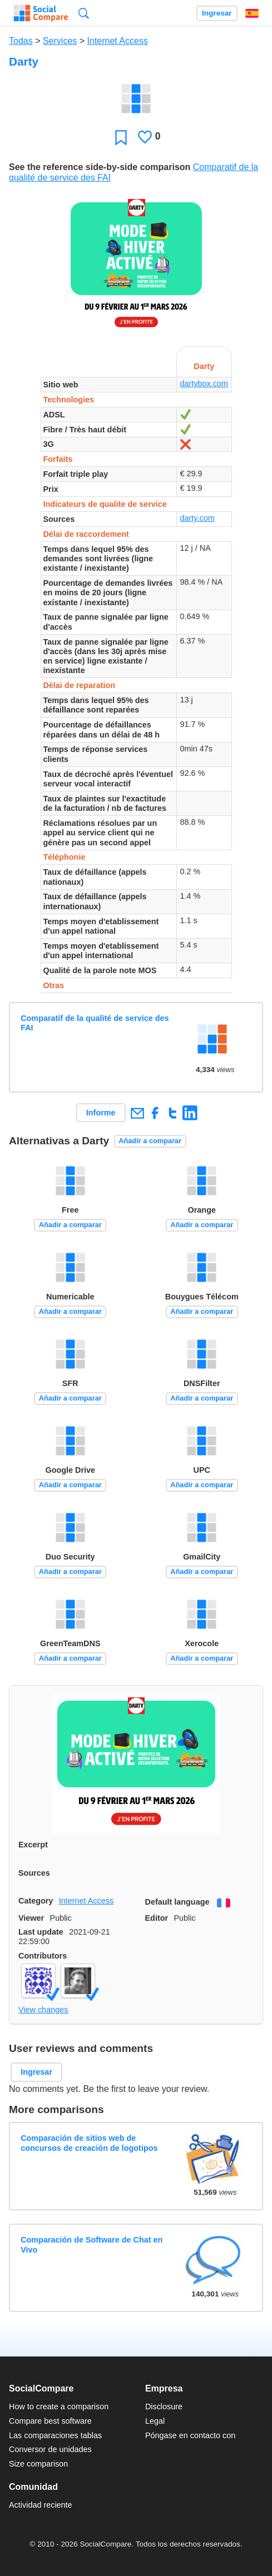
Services (60, 41)
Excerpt (33, 1844)
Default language (177, 1901)
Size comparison (38, 2463)
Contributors (42, 1955)
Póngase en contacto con (190, 2435)
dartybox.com (204, 383)
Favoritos (120, 137)
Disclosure (163, 2406)
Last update (40, 1931)
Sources (34, 1873)
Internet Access (117, 41)
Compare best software (50, 2420)
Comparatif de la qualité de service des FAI (95, 1023)
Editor (157, 1918)
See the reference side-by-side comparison (99, 167)
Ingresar (217, 13)
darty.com (197, 518)
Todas (21, 41)
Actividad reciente (40, 2504)
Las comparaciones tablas (55, 2435)
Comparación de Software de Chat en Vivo (91, 2244)
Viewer (31, 1918)
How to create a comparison (58, 2406)
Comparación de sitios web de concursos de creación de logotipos (89, 2143)
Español (252, 13)
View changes (43, 2009)
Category (35, 1900)
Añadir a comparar (149, 1141)
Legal (155, 2420)
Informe (101, 1112)
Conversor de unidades (50, 2449)
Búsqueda (83, 13)
